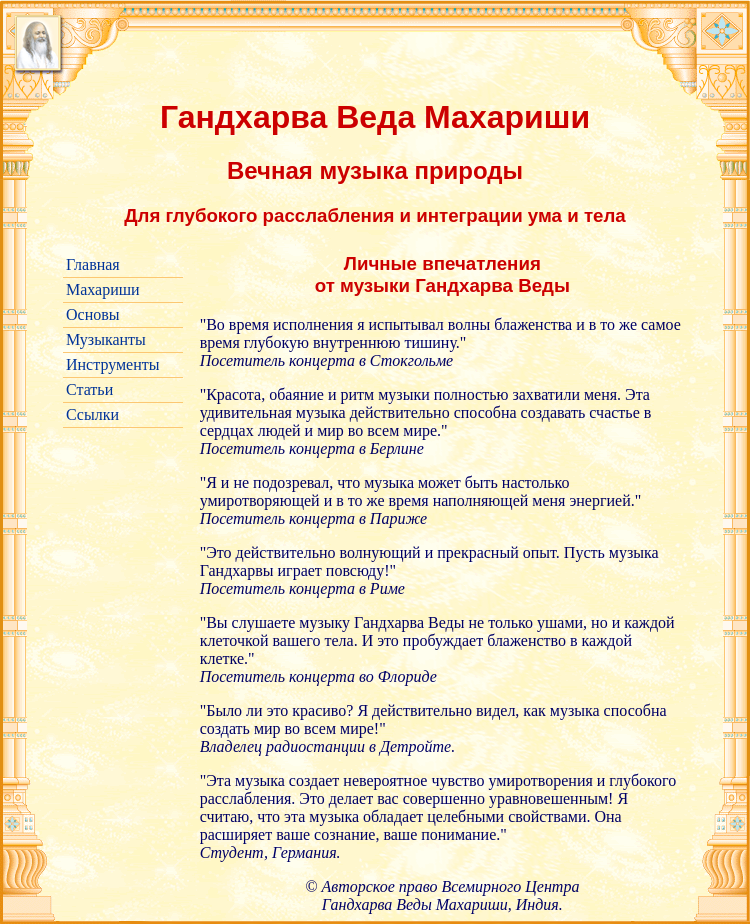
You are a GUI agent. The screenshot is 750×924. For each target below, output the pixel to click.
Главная (93, 264)
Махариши (103, 289)
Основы (93, 314)
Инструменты (113, 364)
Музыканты (106, 339)
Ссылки (92, 414)
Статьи (89, 389)
